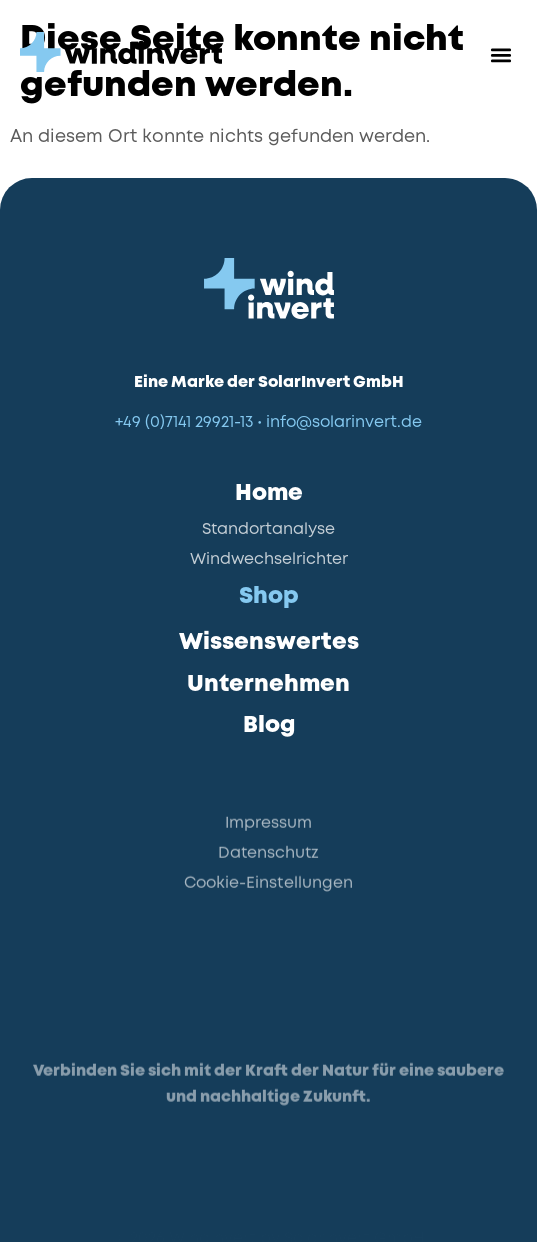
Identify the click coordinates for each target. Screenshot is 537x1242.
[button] (500, 55)
